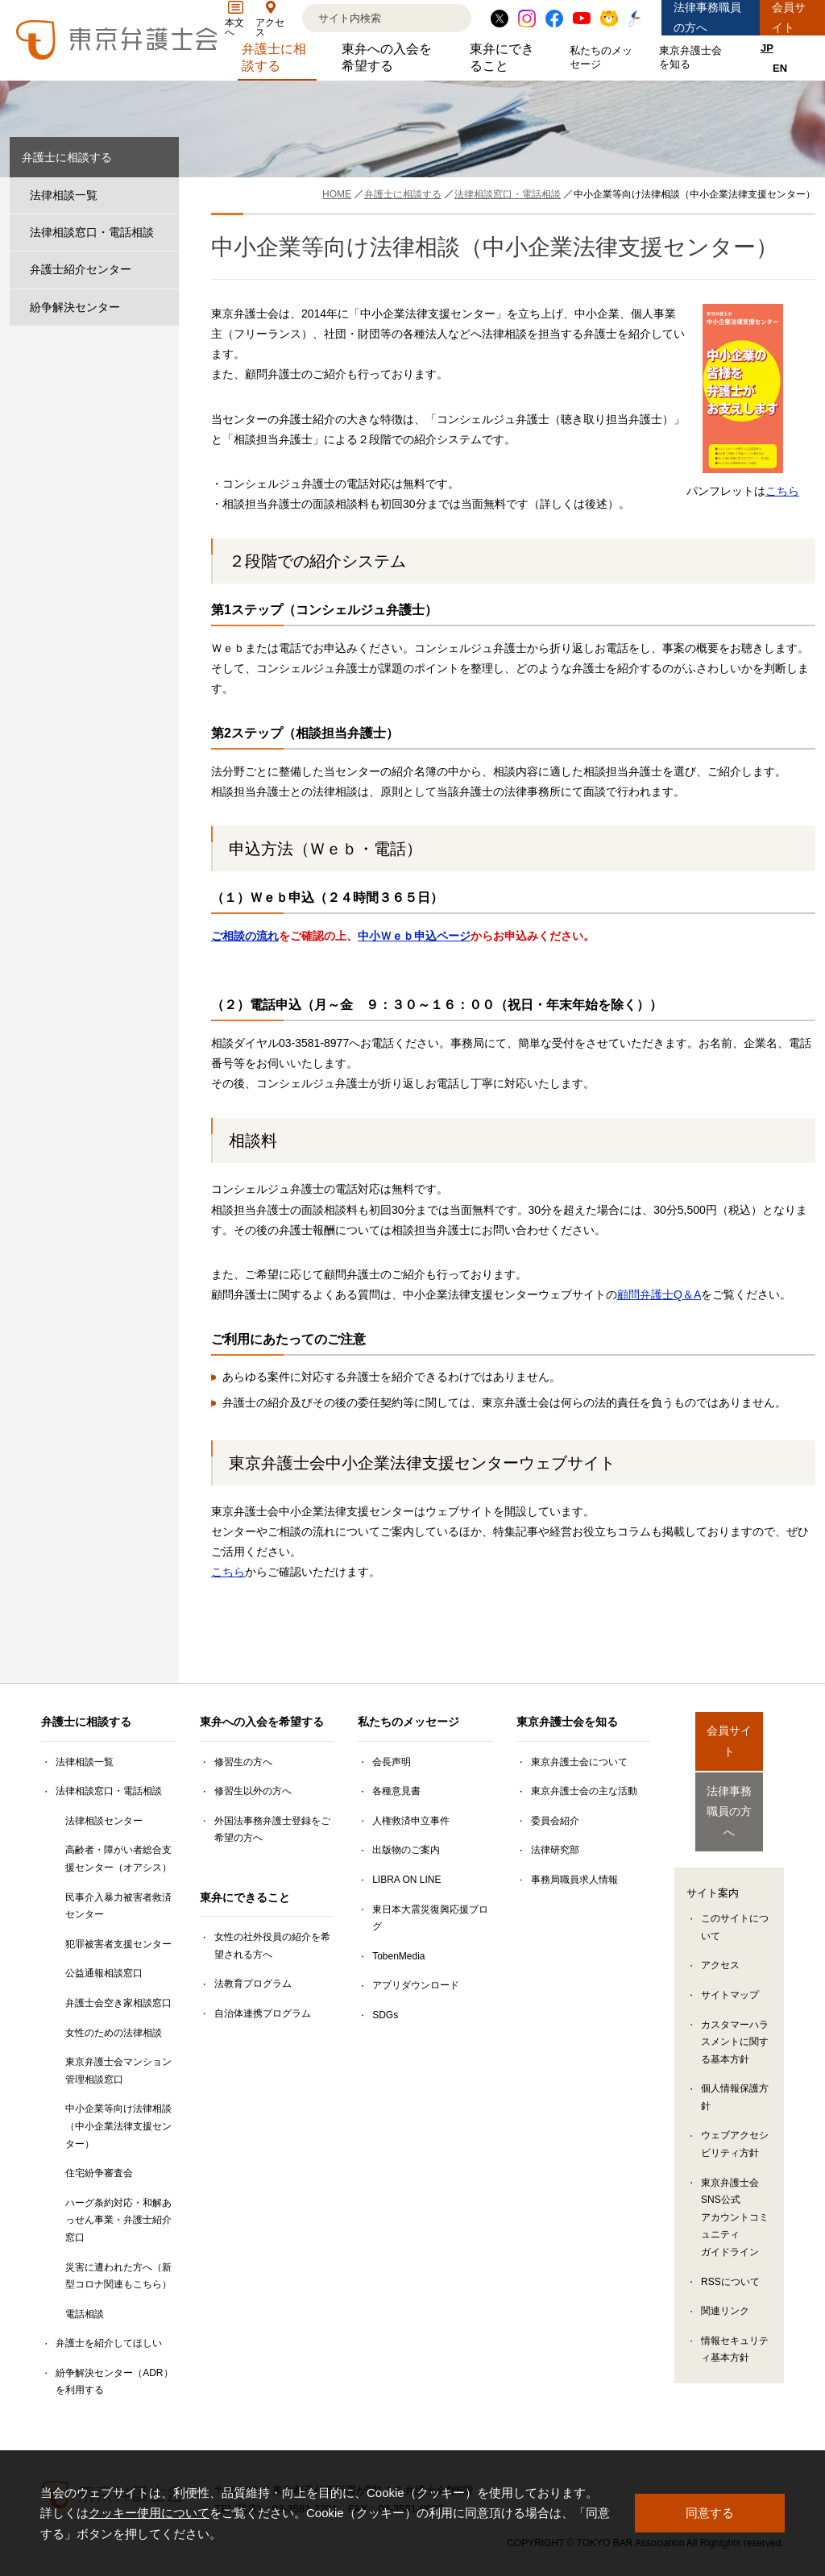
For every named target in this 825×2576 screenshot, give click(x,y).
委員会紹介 (555, 1820)
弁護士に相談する (279, 57)
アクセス (720, 1936)
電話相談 (84, 2314)
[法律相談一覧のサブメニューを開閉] (163, 195)
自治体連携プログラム (262, 2013)
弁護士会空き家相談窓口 (118, 2003)
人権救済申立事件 (411, 1820)
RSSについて (730, 2252)
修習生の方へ (243, 1762)
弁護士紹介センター (80, 269)
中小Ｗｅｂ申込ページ (414, 935)
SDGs (385, 2015)
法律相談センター (104, 1820)
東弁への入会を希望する (393, 57)
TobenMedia (398, 1956)
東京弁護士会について (579, 1762)
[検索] (366, 18)
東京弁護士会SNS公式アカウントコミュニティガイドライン (735, 2188)
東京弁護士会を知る (693, 57)
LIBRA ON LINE (406, 1879)
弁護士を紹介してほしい (109, 2343)
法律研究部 (555, 1849)
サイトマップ (730, 1965)
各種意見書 (396, 1791)
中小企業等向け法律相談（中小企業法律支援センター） (118, 2126)
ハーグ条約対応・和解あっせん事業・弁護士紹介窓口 (118, 2220)
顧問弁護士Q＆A (659, 1294)
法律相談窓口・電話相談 (92, 232)
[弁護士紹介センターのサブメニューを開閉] (163, 269)
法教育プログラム (253, 1983)
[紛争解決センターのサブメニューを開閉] (163, 307)
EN (780, 68)
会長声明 (391, 1762)
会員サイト (789, 17)
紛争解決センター (75, 307)
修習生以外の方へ (253, 1791)
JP (767, 48)
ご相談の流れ (245, 935)
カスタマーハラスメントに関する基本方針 (735, 2013)
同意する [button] (710, 2513)
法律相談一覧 (63, 195)
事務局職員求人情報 (574, 1879)
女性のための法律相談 (113, 2032)
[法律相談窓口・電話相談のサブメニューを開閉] (163, 232)
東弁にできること (507, 57)
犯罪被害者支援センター (118, 1944)
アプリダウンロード (415, 1985)
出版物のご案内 (406, 1849)
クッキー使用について (149, 2513)
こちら (782, 490)
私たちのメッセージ (604, 57)
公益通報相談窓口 (104, 1973)
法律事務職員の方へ (707, 17)
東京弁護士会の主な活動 (584, 1791)
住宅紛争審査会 (99, 2173)
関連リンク (725, 2281)
